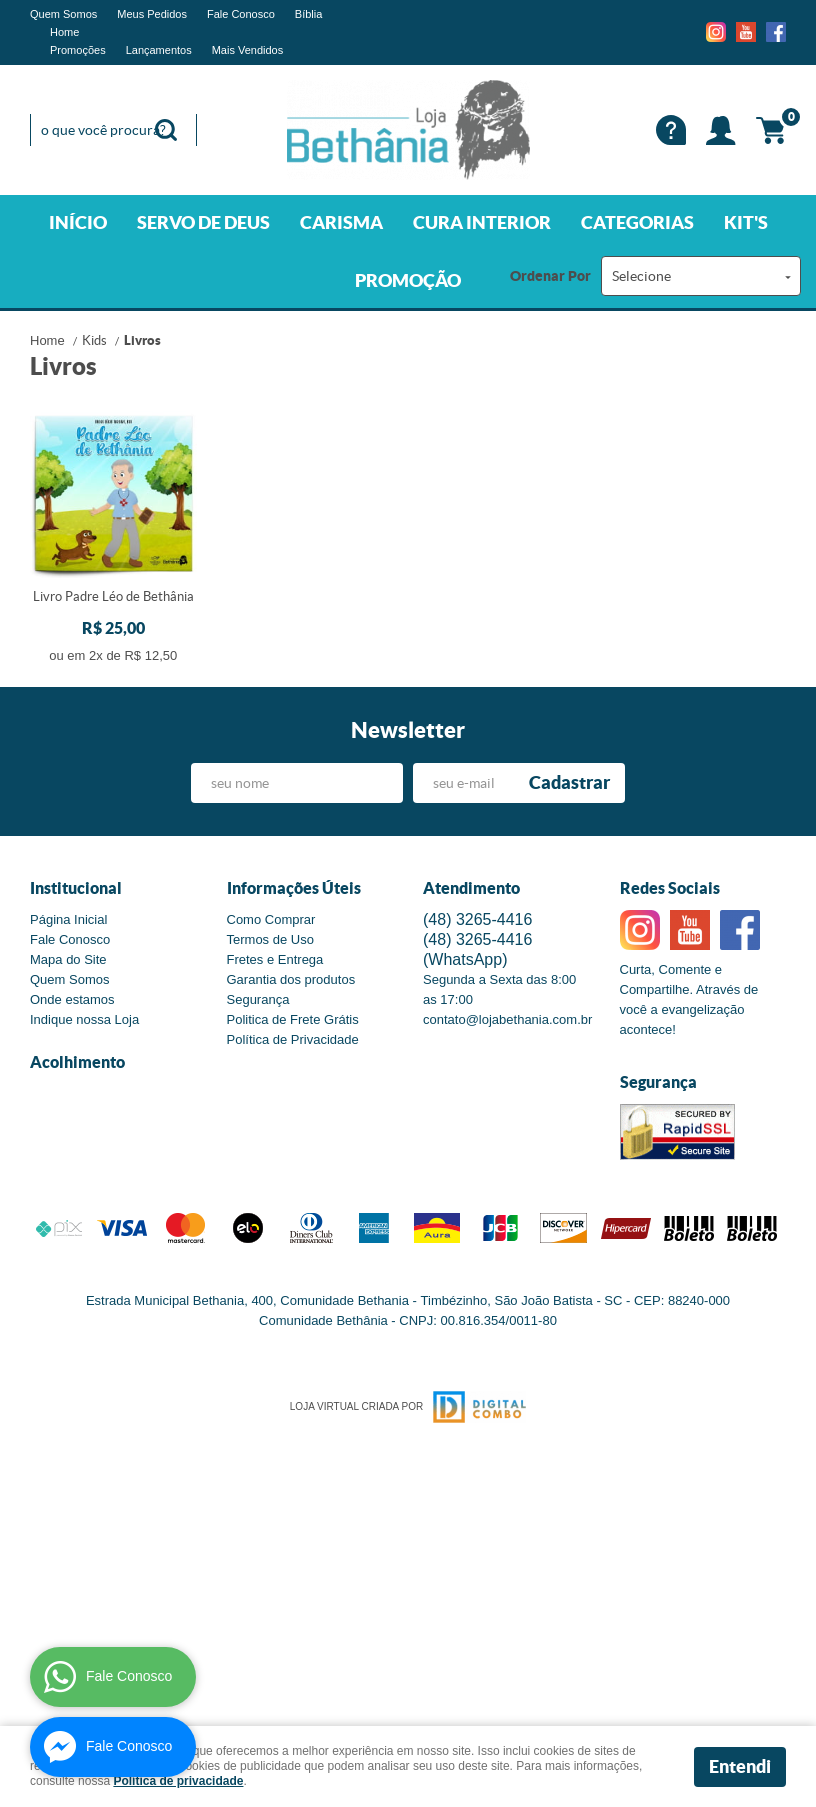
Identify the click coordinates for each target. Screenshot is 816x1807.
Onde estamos (72, 999)
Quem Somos (63, 14)
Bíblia (309, 14)
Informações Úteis (294, 888)
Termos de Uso (270, 939)
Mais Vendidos (248, 50)
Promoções (78, 50)
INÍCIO (78, 222)
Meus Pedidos (152, 14)
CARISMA (341, 222)
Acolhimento (77, 1062)
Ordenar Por (550, 276)
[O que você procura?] (166, 130)
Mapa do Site (68, 959)
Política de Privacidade (293, 1039)
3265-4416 (477, 919)
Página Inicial (68, 919)
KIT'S (746, 222)
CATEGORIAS (637, 222)
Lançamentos (159, 50)
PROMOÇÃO (408, 280)
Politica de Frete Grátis (293, 1019)
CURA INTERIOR (482, 222)
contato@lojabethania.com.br (507, 1019)
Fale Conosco (241, 14)
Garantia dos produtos (291, 979)
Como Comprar (271, 919)
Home (64, 32)
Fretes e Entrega (275, 959)
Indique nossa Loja (84, 1019)
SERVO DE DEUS (203, 222)
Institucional (76, 888)
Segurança (258, 999)
